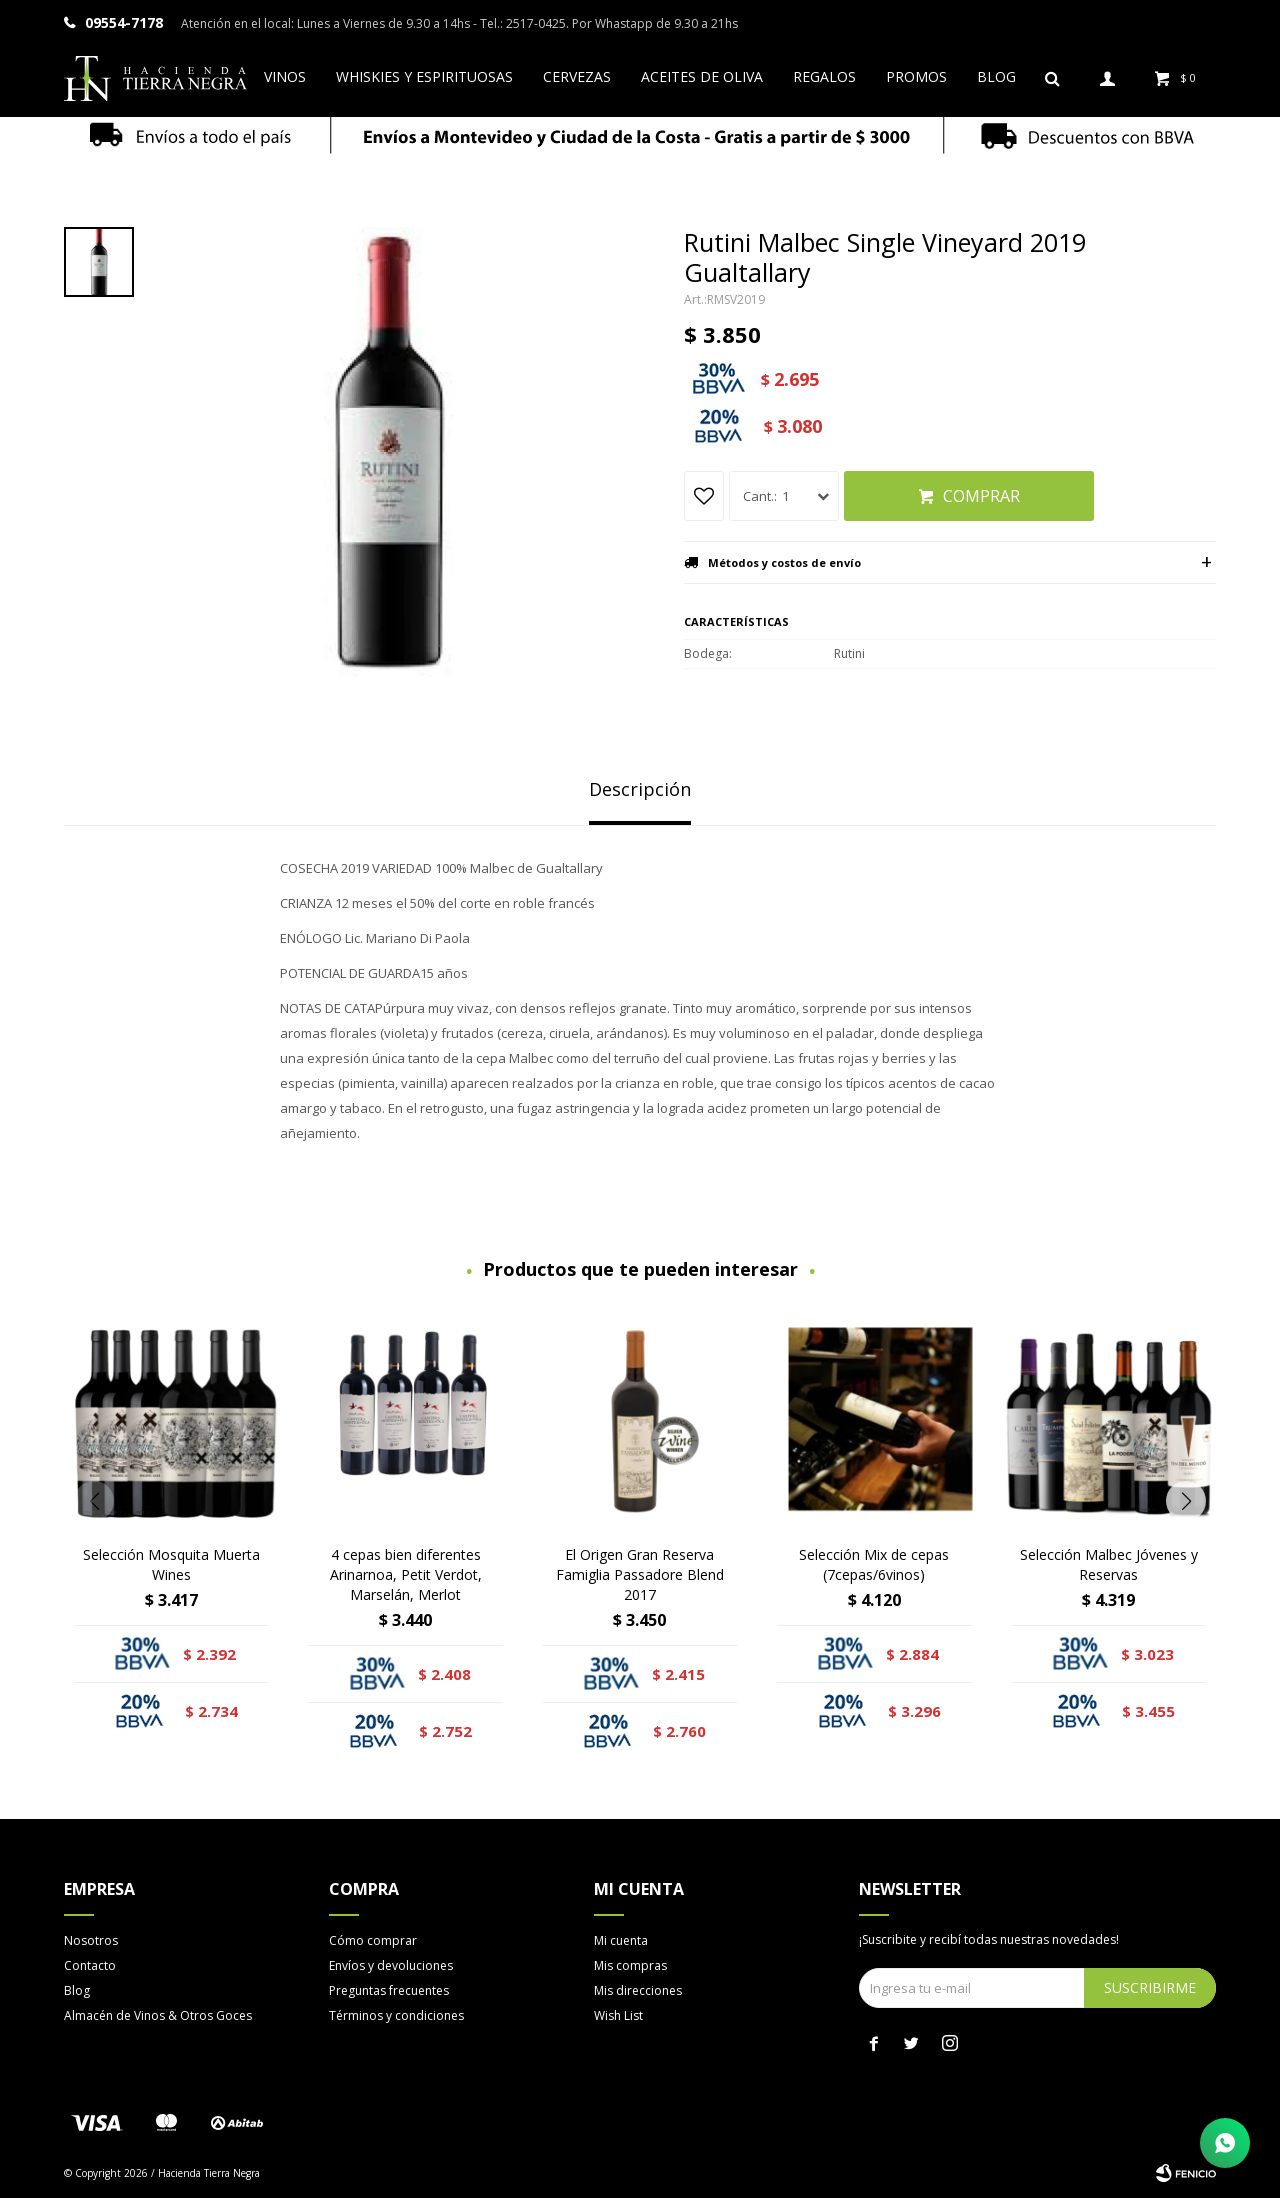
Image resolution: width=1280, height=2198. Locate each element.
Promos (916, 76)
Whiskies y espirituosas (424, 76)
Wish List (618, 2015)
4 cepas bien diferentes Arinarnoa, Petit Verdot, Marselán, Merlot (406, 1574)
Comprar (981, 496)
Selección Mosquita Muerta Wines (171, 1564)
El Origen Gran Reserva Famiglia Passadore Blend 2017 (640, 1574)
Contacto (90, 1965)
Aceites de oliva (702, 76)
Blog (996, 76)
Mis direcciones (638, 1990)
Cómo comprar (373, 1940)
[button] (1186, 1501)
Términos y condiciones (396, 2015)
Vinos (285, 76)
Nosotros (91, 1940)
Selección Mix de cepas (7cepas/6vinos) (874, 1564)
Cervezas (577, 76)
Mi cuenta (621, 1940)
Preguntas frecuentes (389, 1990)
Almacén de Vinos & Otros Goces (158, 2015)
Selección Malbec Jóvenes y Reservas (1109, 1564)
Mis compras (630, 1965)
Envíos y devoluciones (391, 1965)
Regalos (824, 76)
